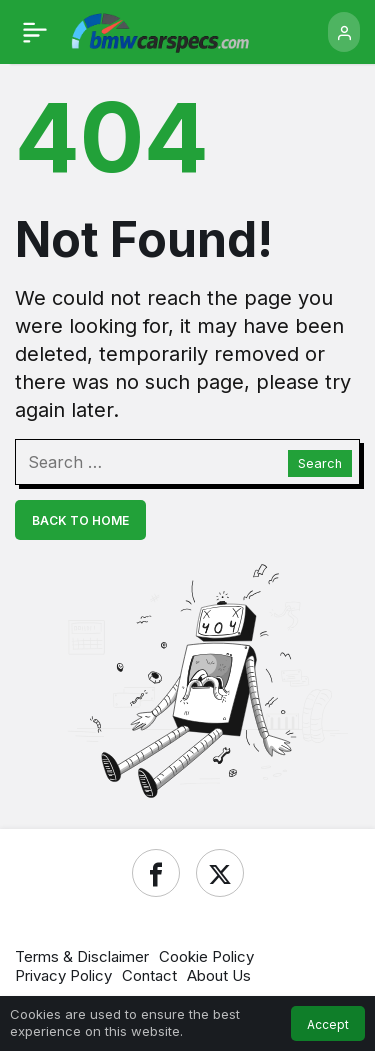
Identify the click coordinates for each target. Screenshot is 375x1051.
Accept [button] (328, 1024)
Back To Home (80, 520)
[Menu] (35, 32)
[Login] (344, 32)
